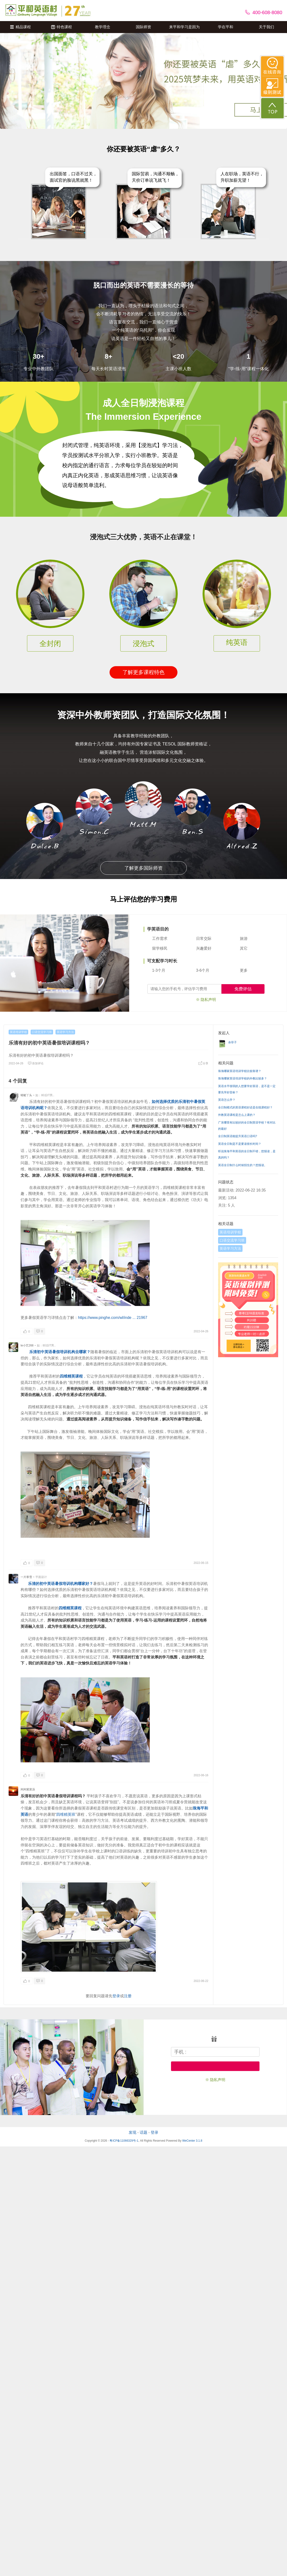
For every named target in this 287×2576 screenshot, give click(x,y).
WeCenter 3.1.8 (192, 2140)
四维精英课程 (71, 1376)
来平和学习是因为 (184, 27)
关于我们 (266, 27)
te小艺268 (27, 1345)
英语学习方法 (65, 1032)
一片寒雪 (26, 1577)
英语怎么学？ (226, 1099)
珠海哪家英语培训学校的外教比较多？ (242, 1078)
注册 (128, 1996)
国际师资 (143, 27)
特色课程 (61, 27)
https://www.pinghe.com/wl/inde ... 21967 (112, 1318)
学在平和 (225, 27)
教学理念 (102, 27)
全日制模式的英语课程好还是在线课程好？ (245, 1107)
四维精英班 (65, 1814)
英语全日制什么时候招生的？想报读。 (242, 1165)
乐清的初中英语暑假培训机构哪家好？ (60, 1584)
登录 (116, 1996)
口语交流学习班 (42, 1032)
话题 (143, 2132)
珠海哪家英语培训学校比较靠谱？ (239, 1071)
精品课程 (20, 27)
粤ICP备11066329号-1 (124, 2140)
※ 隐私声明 (206, 1000)
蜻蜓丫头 (26, 1095)
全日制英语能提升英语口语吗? (237, 1136)
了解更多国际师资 (143, 868)
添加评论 (36, 1063)
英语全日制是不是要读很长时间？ (239, 1144)
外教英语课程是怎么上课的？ (236, 1115)
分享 (203, 1063)
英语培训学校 (18, 1032)
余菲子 (232, 1042)
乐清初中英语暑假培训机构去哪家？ (59, 1352)
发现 (132, 2132)
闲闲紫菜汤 (28, 1789)
